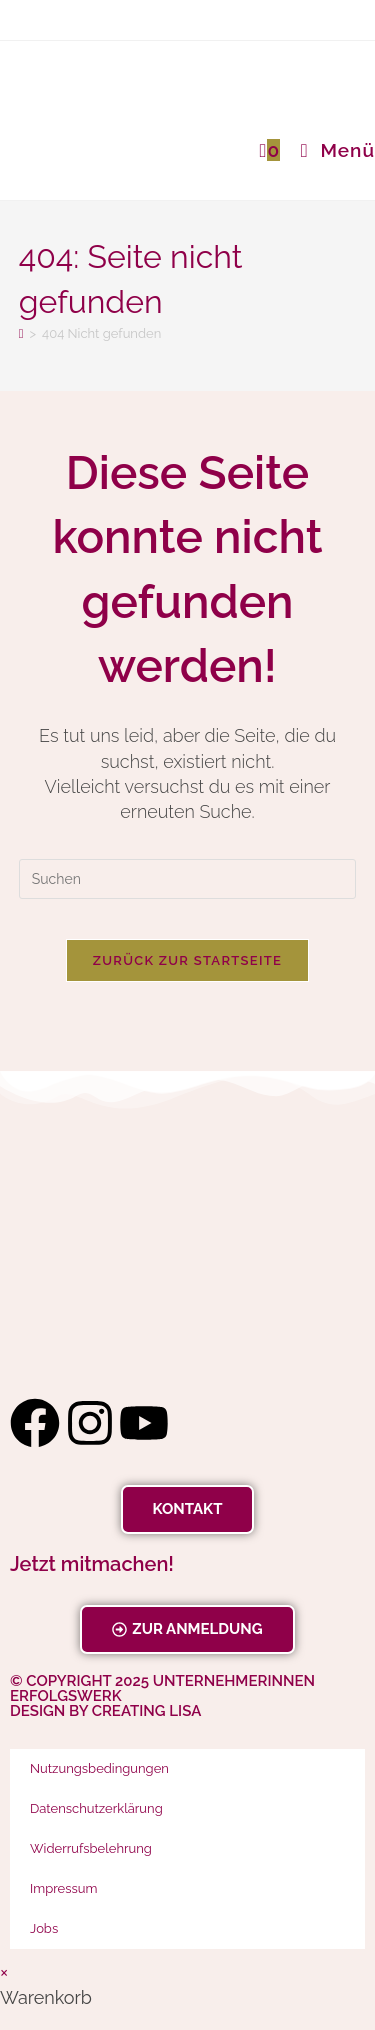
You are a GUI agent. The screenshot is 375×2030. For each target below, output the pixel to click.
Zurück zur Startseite (187, 960)
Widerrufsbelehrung (91, 1848)
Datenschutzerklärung (96, 1808)
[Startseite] (21, 333)
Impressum (63, 1888)
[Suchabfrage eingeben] (188, 879)
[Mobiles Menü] (330, 150)
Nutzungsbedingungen (99, 1768)
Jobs (44, 1928)
